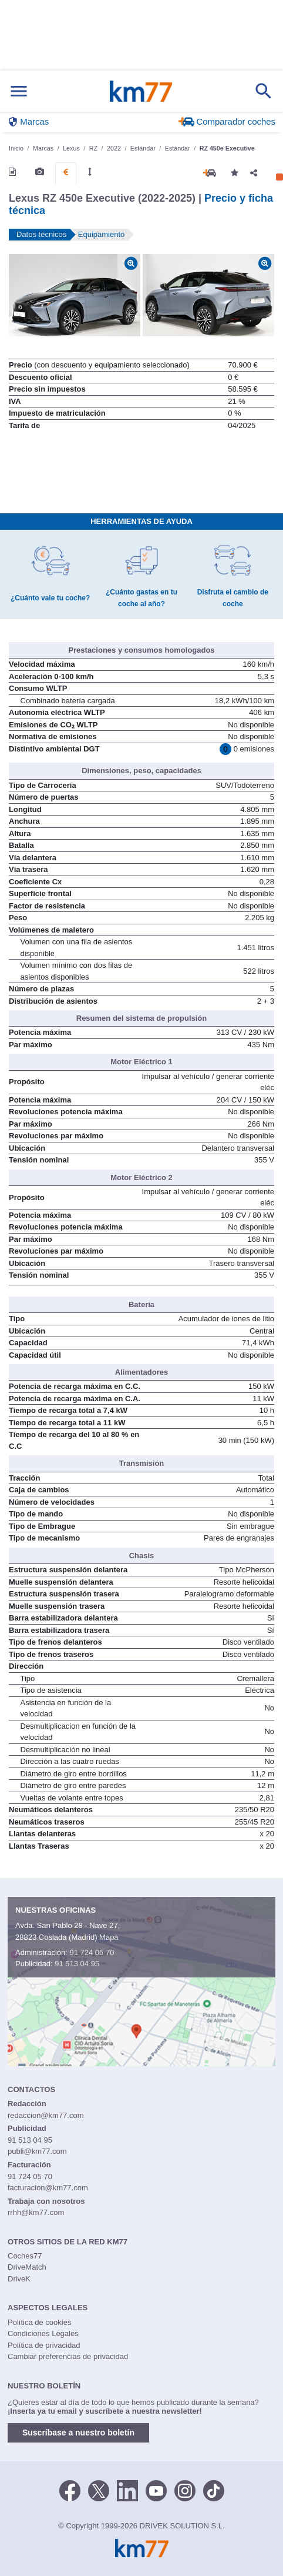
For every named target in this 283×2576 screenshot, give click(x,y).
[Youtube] (156, 2489)
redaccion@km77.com (46, 2115)
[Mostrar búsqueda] (263, 91)
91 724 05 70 (91, 1952)
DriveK (19, 2278)
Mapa (109, 1937)
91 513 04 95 (77, 1963)
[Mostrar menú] (19, 91)
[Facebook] (69, 2489)
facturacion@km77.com (48, 2187)
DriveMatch (27, 2267)
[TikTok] (213, 2489)
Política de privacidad (44, 2345)
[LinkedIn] (127, 2489)
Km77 (141, 91)
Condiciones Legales (43, 2333)
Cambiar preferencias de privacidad (68, 2356)
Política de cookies (39, 2322)
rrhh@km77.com (36, 2212)
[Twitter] (98, 2489)
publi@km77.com (37, 2151)
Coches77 (25, 2255)
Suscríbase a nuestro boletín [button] (78, 2432)
